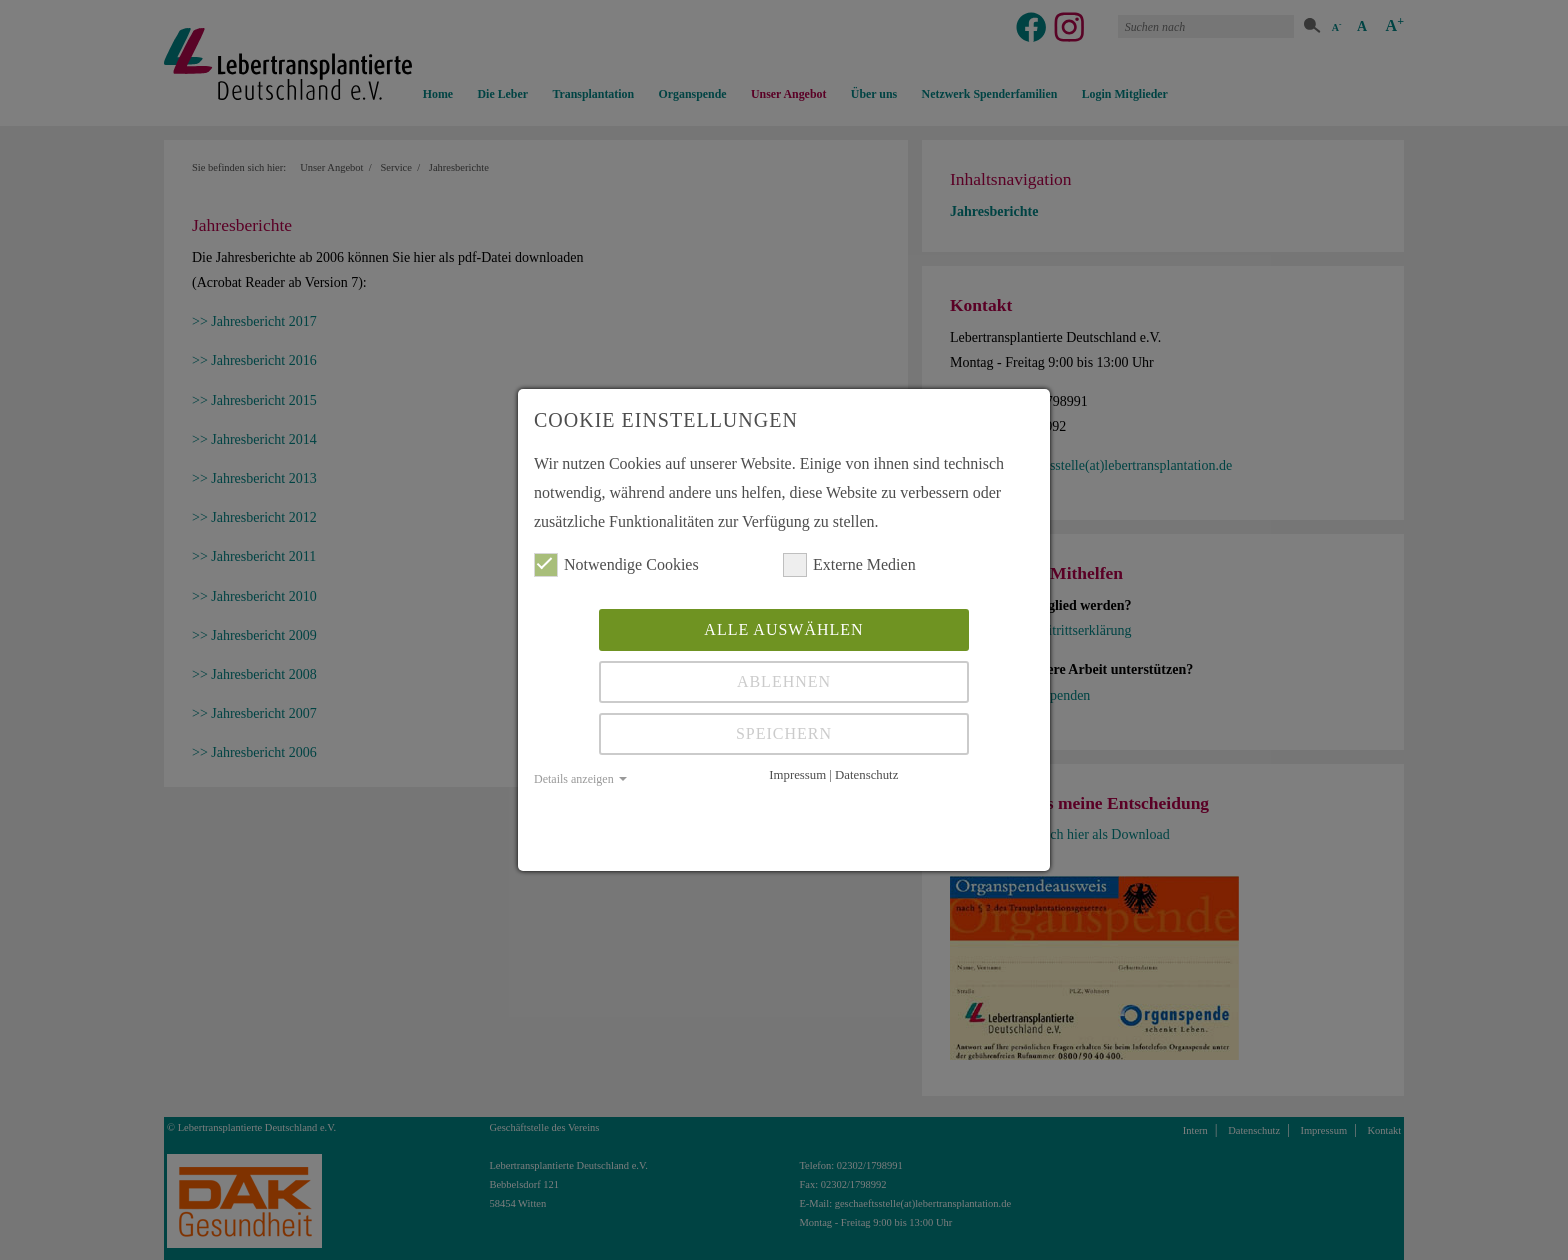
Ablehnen (784, 681)
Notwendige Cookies (616, 565)
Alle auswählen (783, 629)
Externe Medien (849, 565)
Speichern (784, 733)
